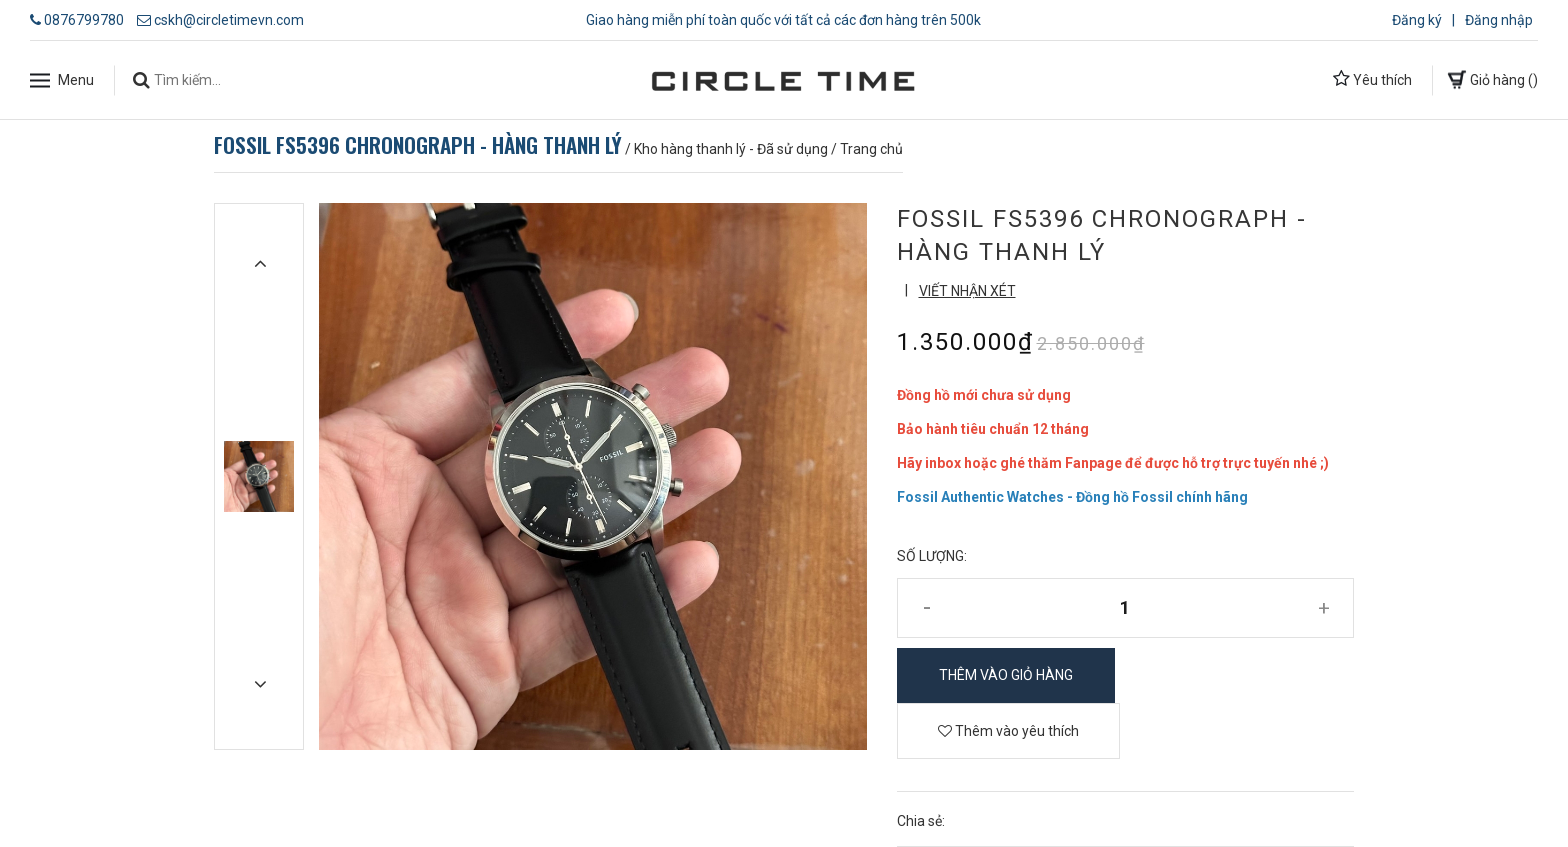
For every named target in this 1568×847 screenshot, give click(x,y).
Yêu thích (1372, 79)
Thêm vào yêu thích (1008, 731)
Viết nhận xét (967, 291)
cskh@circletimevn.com (229, 20)
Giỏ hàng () (1492, 79)
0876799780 (84, 20)
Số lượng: (932, 556)
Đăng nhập (1499, 20)
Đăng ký (1417, 20)
